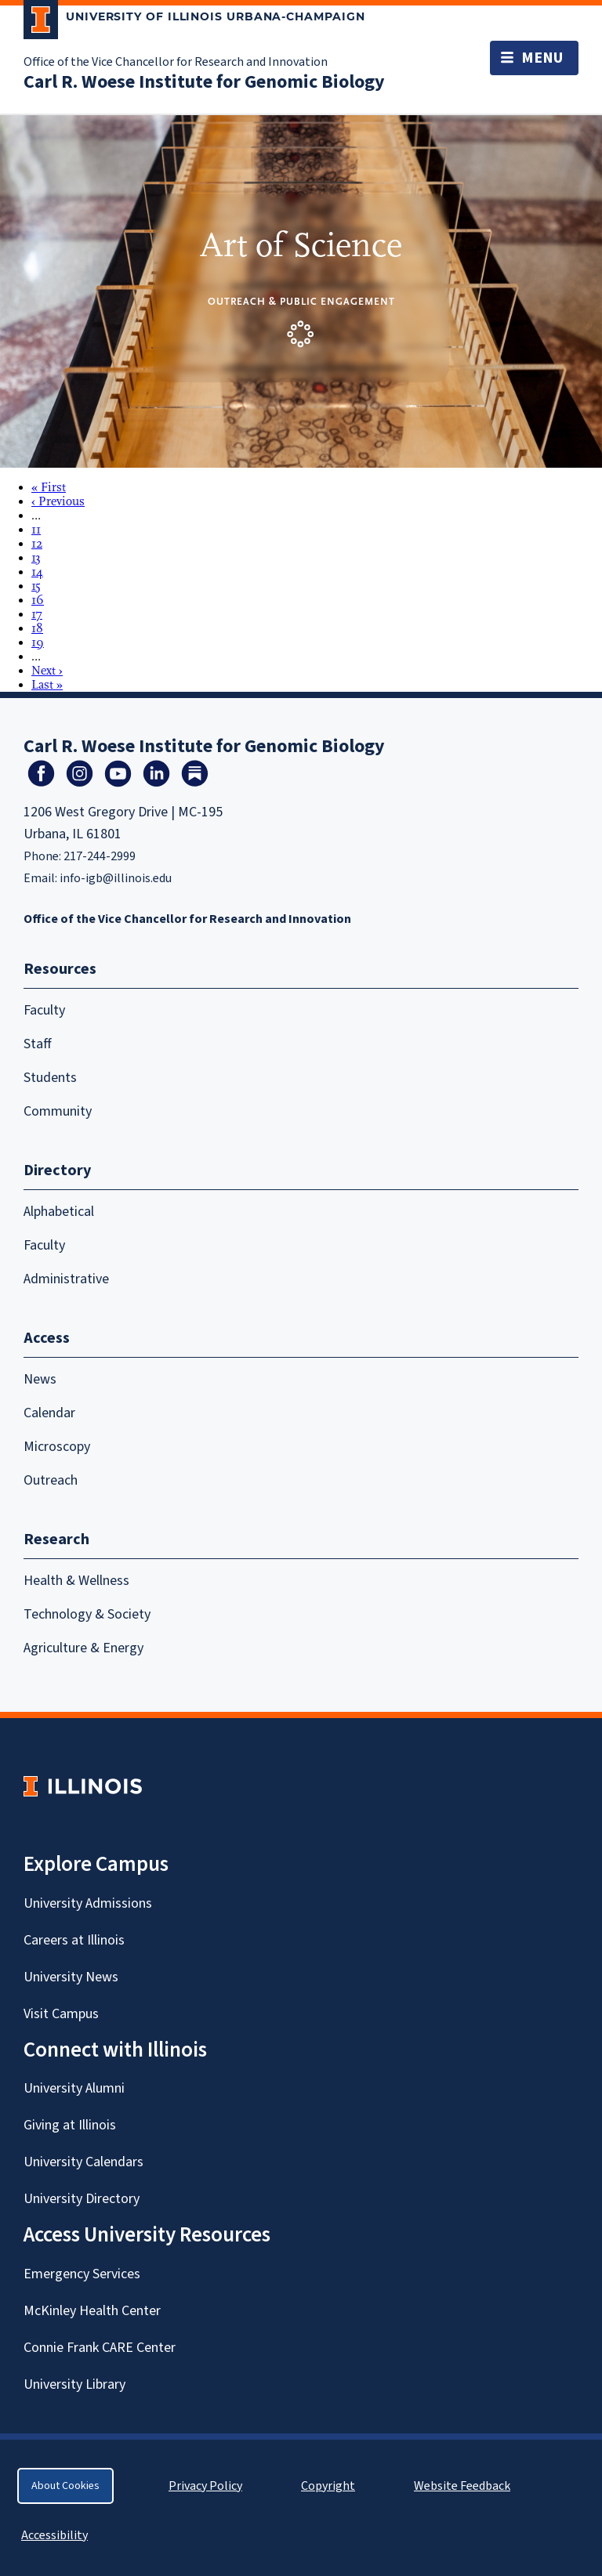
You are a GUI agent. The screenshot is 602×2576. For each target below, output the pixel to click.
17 (36, 614)
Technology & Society (87, 1614)
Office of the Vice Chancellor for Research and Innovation (176, 62)
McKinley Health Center (92, 2311)
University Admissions (88, 1903)
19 (37, 642)
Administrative (66, 1279)
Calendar (49, 1413)
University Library (74, 2384)
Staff (38, 1044)
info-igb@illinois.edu (116, 878)
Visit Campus (61, 2014)
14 (37, 572)
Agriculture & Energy (83, 1648)
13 (36, 558)
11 (36, 530)
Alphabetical (59, 1211)
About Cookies (65, 2486)
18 (37, 628)
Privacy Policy (205, 2486)
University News (71, 1977)
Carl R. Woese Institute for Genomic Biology (204, 82)
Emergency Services (82, 2274)
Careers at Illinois (74, 1940)
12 (36, 544)
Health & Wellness (76, 1580)
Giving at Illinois (70, 2125)
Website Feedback (464, 2486)
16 (37, 600)
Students (50, 1077)
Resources (60, 969)
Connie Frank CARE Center (100, 2347)
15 (36, 586)
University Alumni (74, 2088)
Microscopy (57, 1446)
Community (58, 1111)
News (40, 1379)
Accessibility (54, 2535)
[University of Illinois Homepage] (83, 1786)
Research (56, 1539)
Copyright (328, 2486)
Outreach (51, 1480)
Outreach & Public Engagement (301, 301)
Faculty (44, 1010)
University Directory (82, 2199)
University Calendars (83, 2162)
